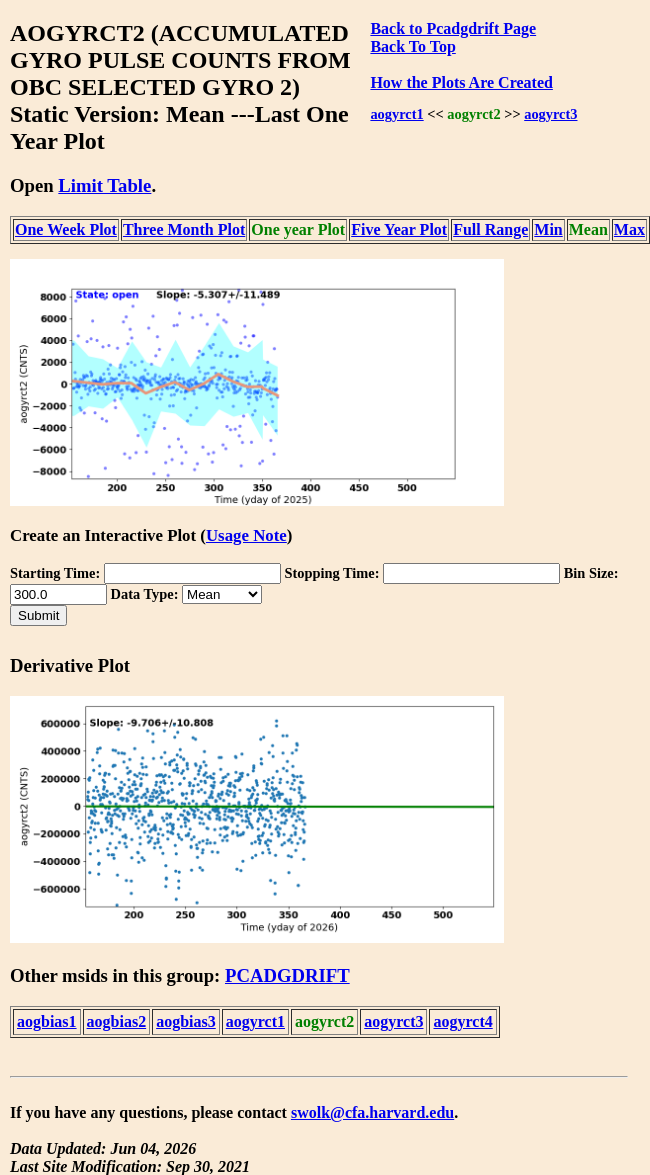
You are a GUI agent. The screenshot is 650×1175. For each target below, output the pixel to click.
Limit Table (104, 185)
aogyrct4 (462, 1021)
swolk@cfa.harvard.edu (372, 1112)
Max (629, 229)
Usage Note (246, 535)
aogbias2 (117, 1021)
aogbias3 (186, 1021)
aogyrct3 (550, 114)
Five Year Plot (399, 229)
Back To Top (412, 46)
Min (548, 229)
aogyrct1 (396, 114)
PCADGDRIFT (287, 975)
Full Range (490, 229)
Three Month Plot (184, 229)
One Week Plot (66, 229)
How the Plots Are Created (461, 82)
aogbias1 (47, 1021)
